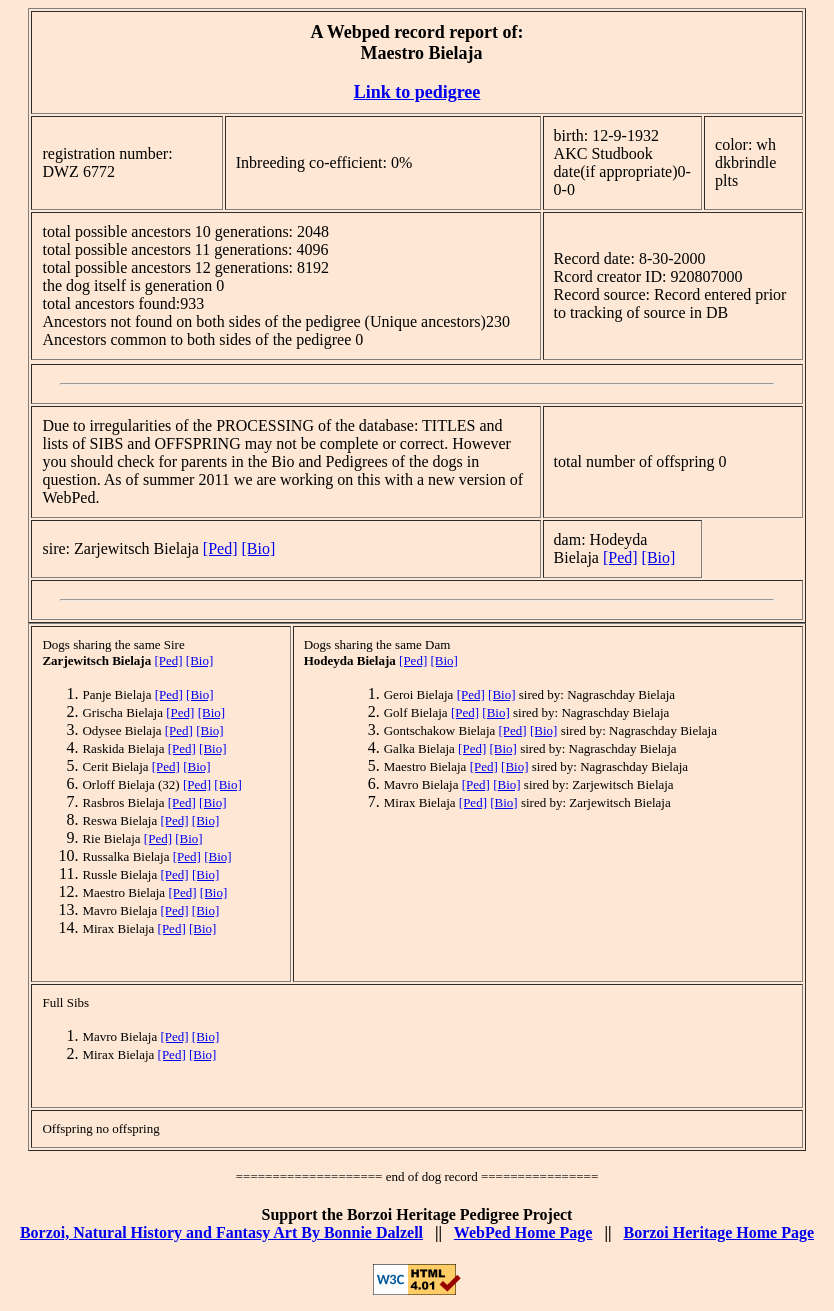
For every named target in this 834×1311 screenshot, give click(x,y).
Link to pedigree (417, 92)
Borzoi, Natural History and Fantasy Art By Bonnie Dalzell (221, 1232)
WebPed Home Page (523, 1232)
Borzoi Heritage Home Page (718, 1232)
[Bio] (259, 548)
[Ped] (220, 548)
